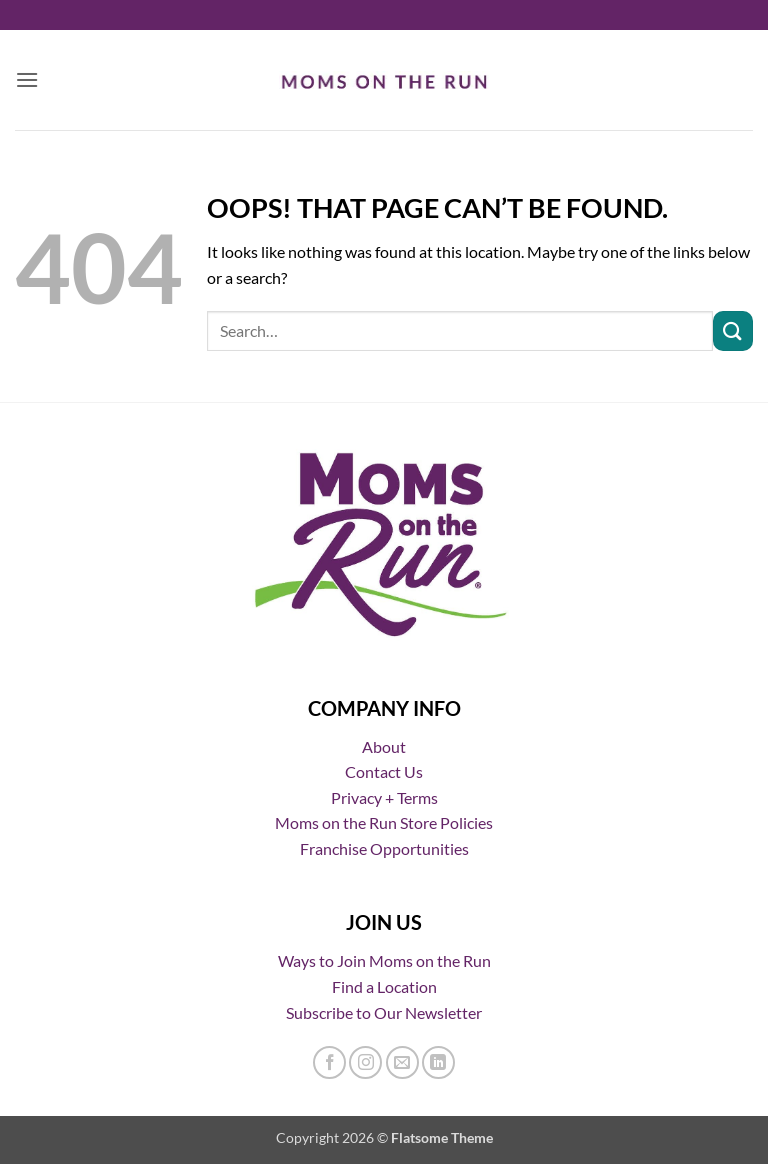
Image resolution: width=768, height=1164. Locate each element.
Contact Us (384, 771)
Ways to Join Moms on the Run (384, 960)
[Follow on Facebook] (329, 1062)
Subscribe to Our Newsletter (384, 1012)
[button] (27, 79)
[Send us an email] (402, 1062)
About (384, 746)
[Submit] (733, 330)
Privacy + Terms (384, 797)
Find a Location (384, 986)
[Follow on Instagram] (365, 1062)
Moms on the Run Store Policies (384, 822)
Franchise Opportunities (384, 848)
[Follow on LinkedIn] (438, 1062)
